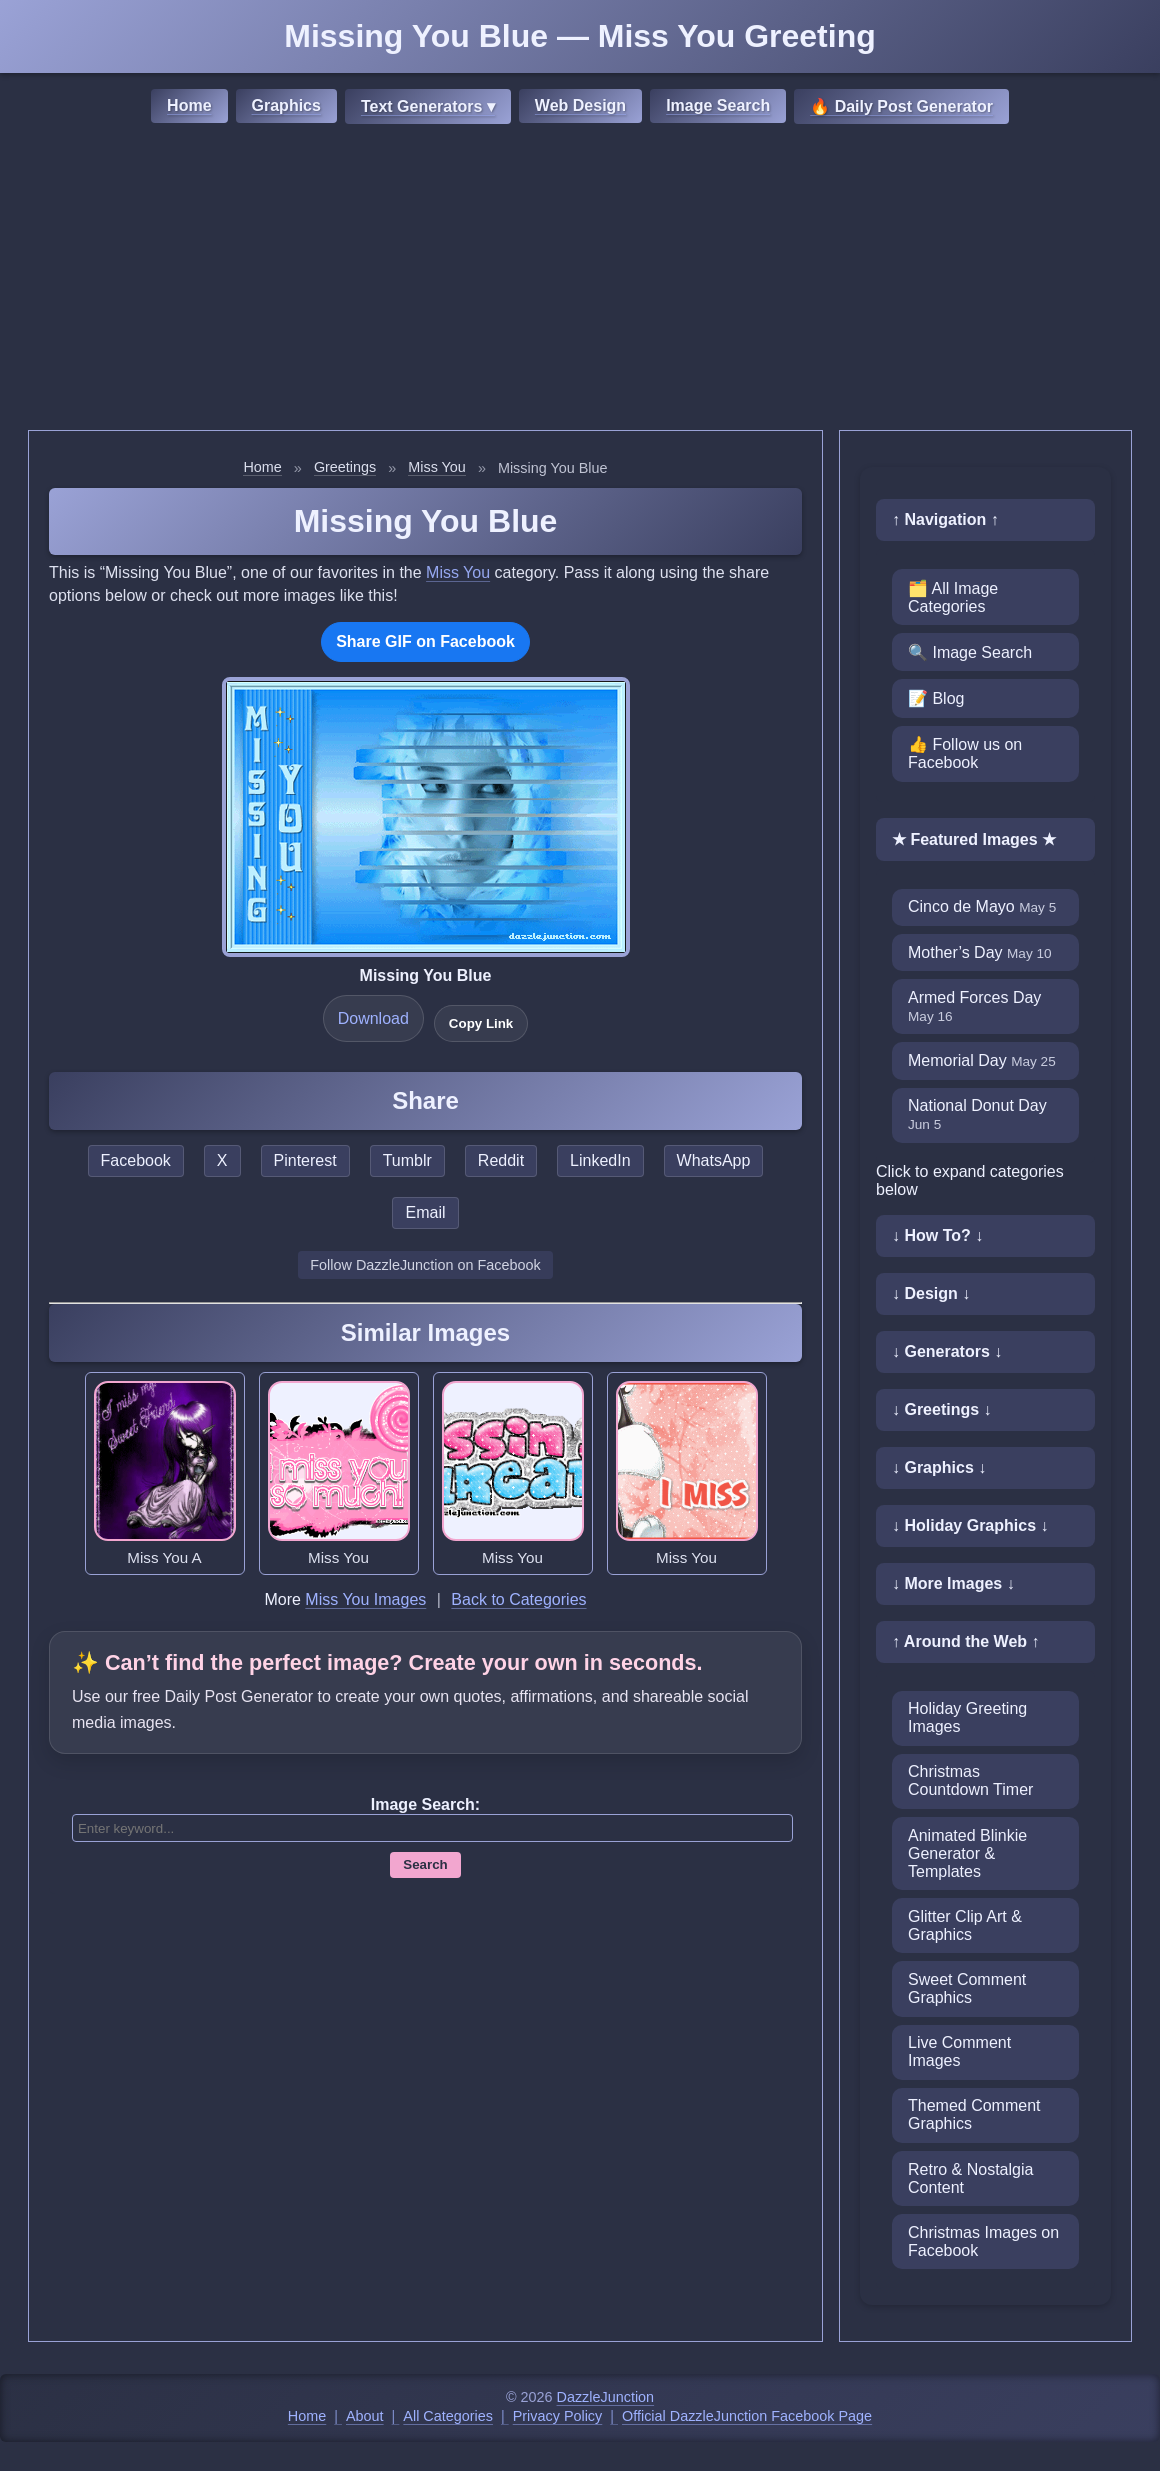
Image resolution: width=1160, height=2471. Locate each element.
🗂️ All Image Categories (953, 597)
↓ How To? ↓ (937, 1235)
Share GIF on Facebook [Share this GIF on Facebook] (425, 641)
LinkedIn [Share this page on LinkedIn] (600, 1160)
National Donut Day (977, 1114)
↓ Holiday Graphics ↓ (970, 1525)
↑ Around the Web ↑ (966, 1641)
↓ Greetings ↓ (942, 1409)
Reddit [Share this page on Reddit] (501, 1160)
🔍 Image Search (970, 652)
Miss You (437, 467)
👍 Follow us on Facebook (965, 753)
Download (373, 1018)
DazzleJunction (606, 2397)
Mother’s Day (980, 952)
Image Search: (425, 1804)
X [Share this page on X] (222, 1160)
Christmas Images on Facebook (983, 2241)
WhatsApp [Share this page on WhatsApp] (714, 1160)
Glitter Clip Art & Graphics (965, 1925)
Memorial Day (982, 1060)
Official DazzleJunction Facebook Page (747, 2416)
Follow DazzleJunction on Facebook (425, 1265)
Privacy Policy (558, 2416)
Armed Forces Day (974, 1006)
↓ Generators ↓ (947, 1351)
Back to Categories (518, 1599)
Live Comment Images (959, 2051)
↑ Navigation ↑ (945, 519)
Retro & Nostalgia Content (970, 2178)
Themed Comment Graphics (974, 2114)
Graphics (286, 105)
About (365, 2416)
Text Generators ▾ (428, 106)
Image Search (718, 105)
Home (189, 105)
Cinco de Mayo (982, 906)
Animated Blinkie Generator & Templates (967, 1853)
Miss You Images (365, 1599)
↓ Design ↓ (931, 1293)
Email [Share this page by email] (425, 1212)
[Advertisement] (580, 280)
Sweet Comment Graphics (967, 1988)
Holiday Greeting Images (967, 1717)
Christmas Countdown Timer (970, 1780)
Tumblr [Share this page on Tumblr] (407, 1160)
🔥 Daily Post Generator (901, 106)
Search (425, 1864)
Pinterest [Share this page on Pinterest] (305, 1160)
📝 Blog (936, 698)
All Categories (448, 2416)
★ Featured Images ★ (974, 839)
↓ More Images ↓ (953, 1583)
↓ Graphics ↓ (939, 1467)
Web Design (580, 105)
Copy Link (481, 1023)
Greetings (345, 467)
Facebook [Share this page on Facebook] (136, 1160)
